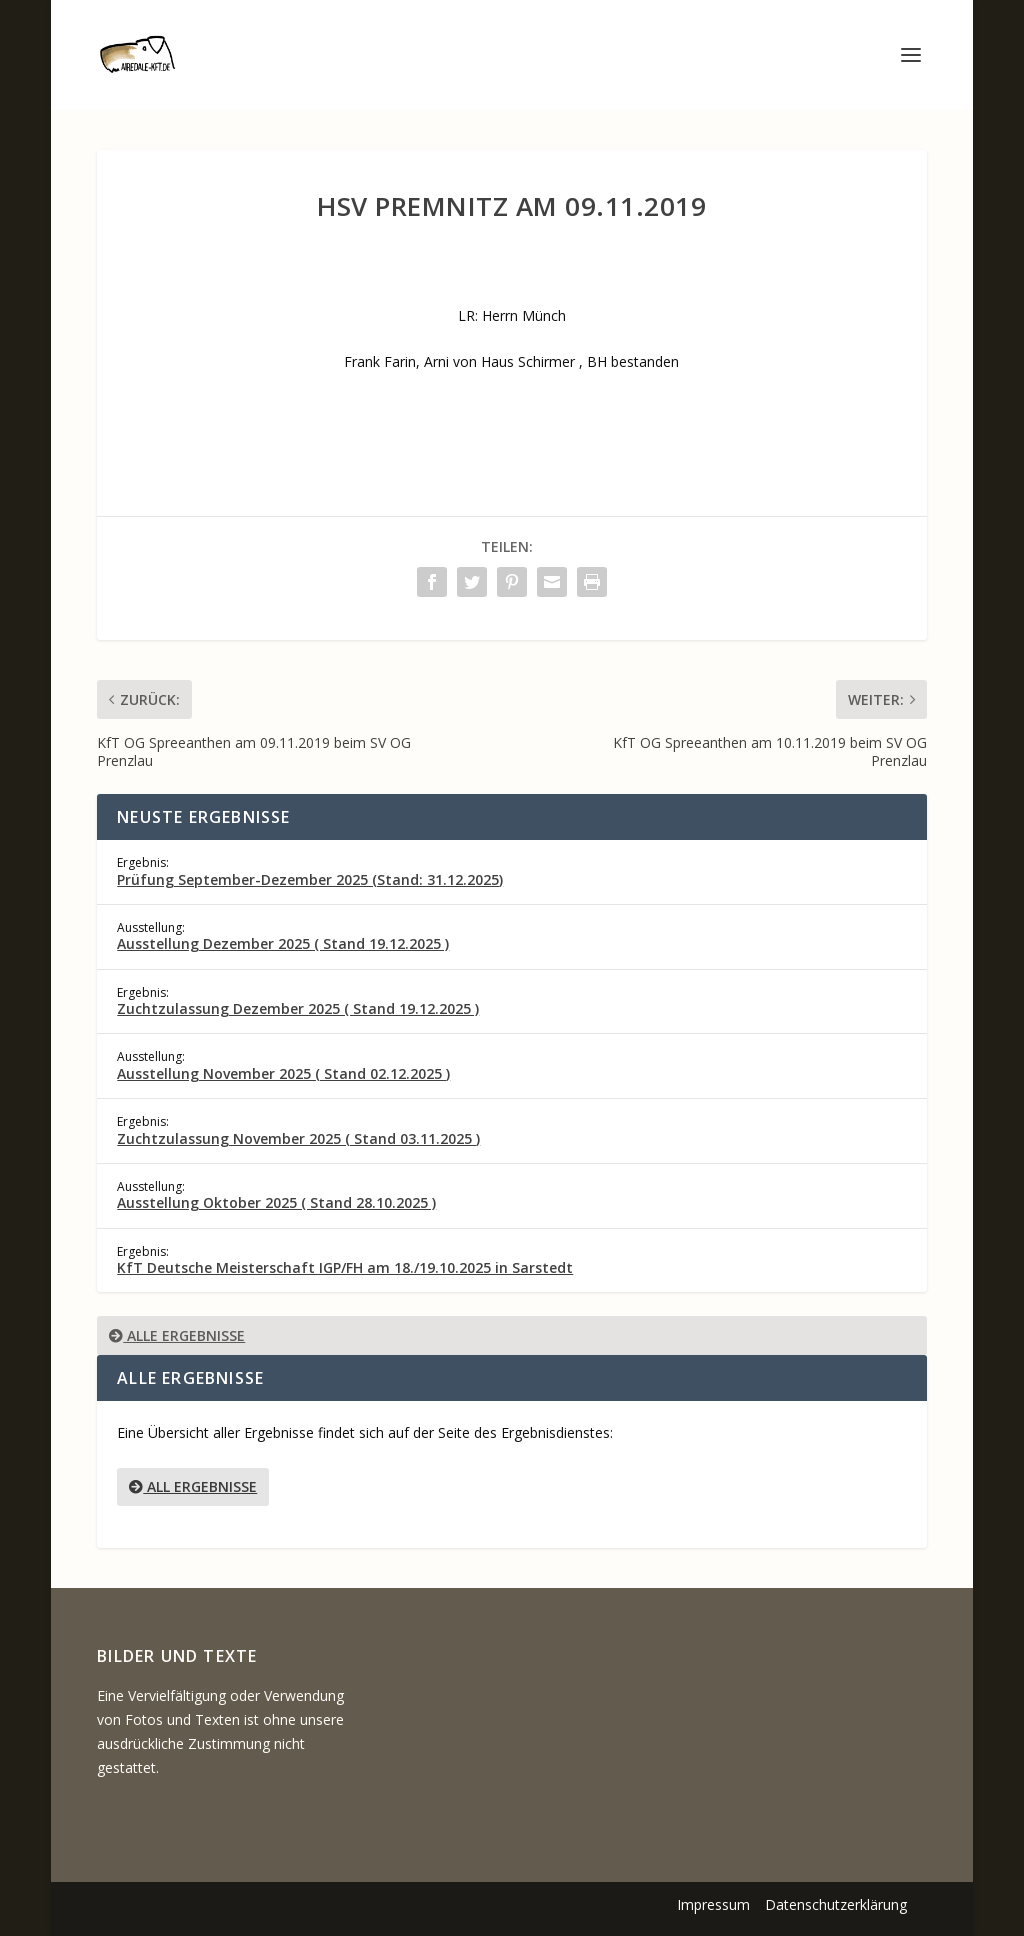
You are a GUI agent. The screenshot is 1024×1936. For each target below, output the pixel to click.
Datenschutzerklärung (836, 1904)
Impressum (713, 1904)
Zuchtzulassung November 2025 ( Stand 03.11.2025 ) (298, 1138)
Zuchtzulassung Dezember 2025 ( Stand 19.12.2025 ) (298, 1008)
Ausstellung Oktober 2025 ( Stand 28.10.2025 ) (276, 1202)
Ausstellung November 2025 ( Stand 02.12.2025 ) (283, 1073)
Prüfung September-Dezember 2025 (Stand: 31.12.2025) (310, 879)
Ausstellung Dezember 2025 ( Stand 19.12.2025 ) (283, 943)
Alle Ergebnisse (177, 1335)
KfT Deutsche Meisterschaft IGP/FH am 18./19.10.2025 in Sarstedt (345, 1267)
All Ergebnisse (193, 1486)
